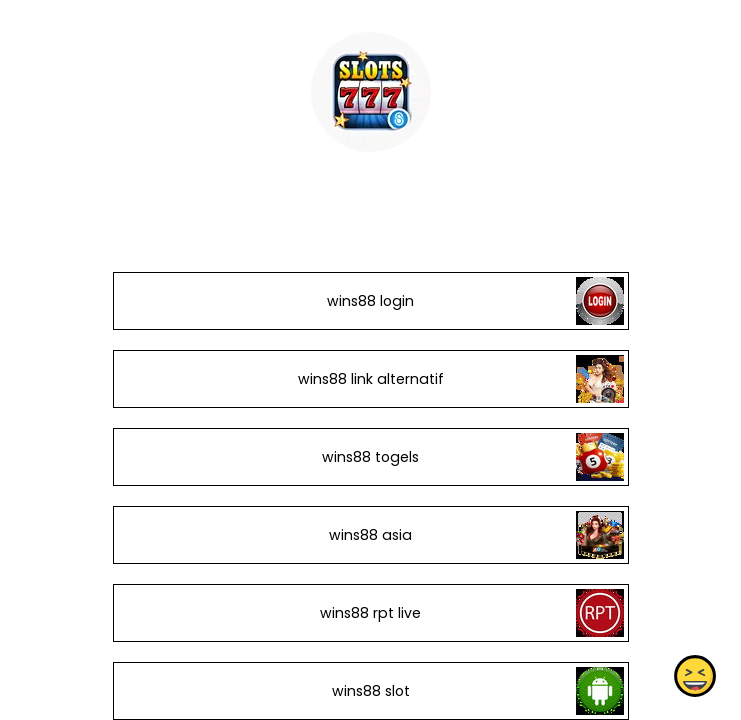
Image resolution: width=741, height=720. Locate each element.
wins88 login (370, 301)
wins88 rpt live (370, 613)
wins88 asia (370, 535)
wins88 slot (370, 691)
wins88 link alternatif (370, 379)
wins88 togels (370, 457)
